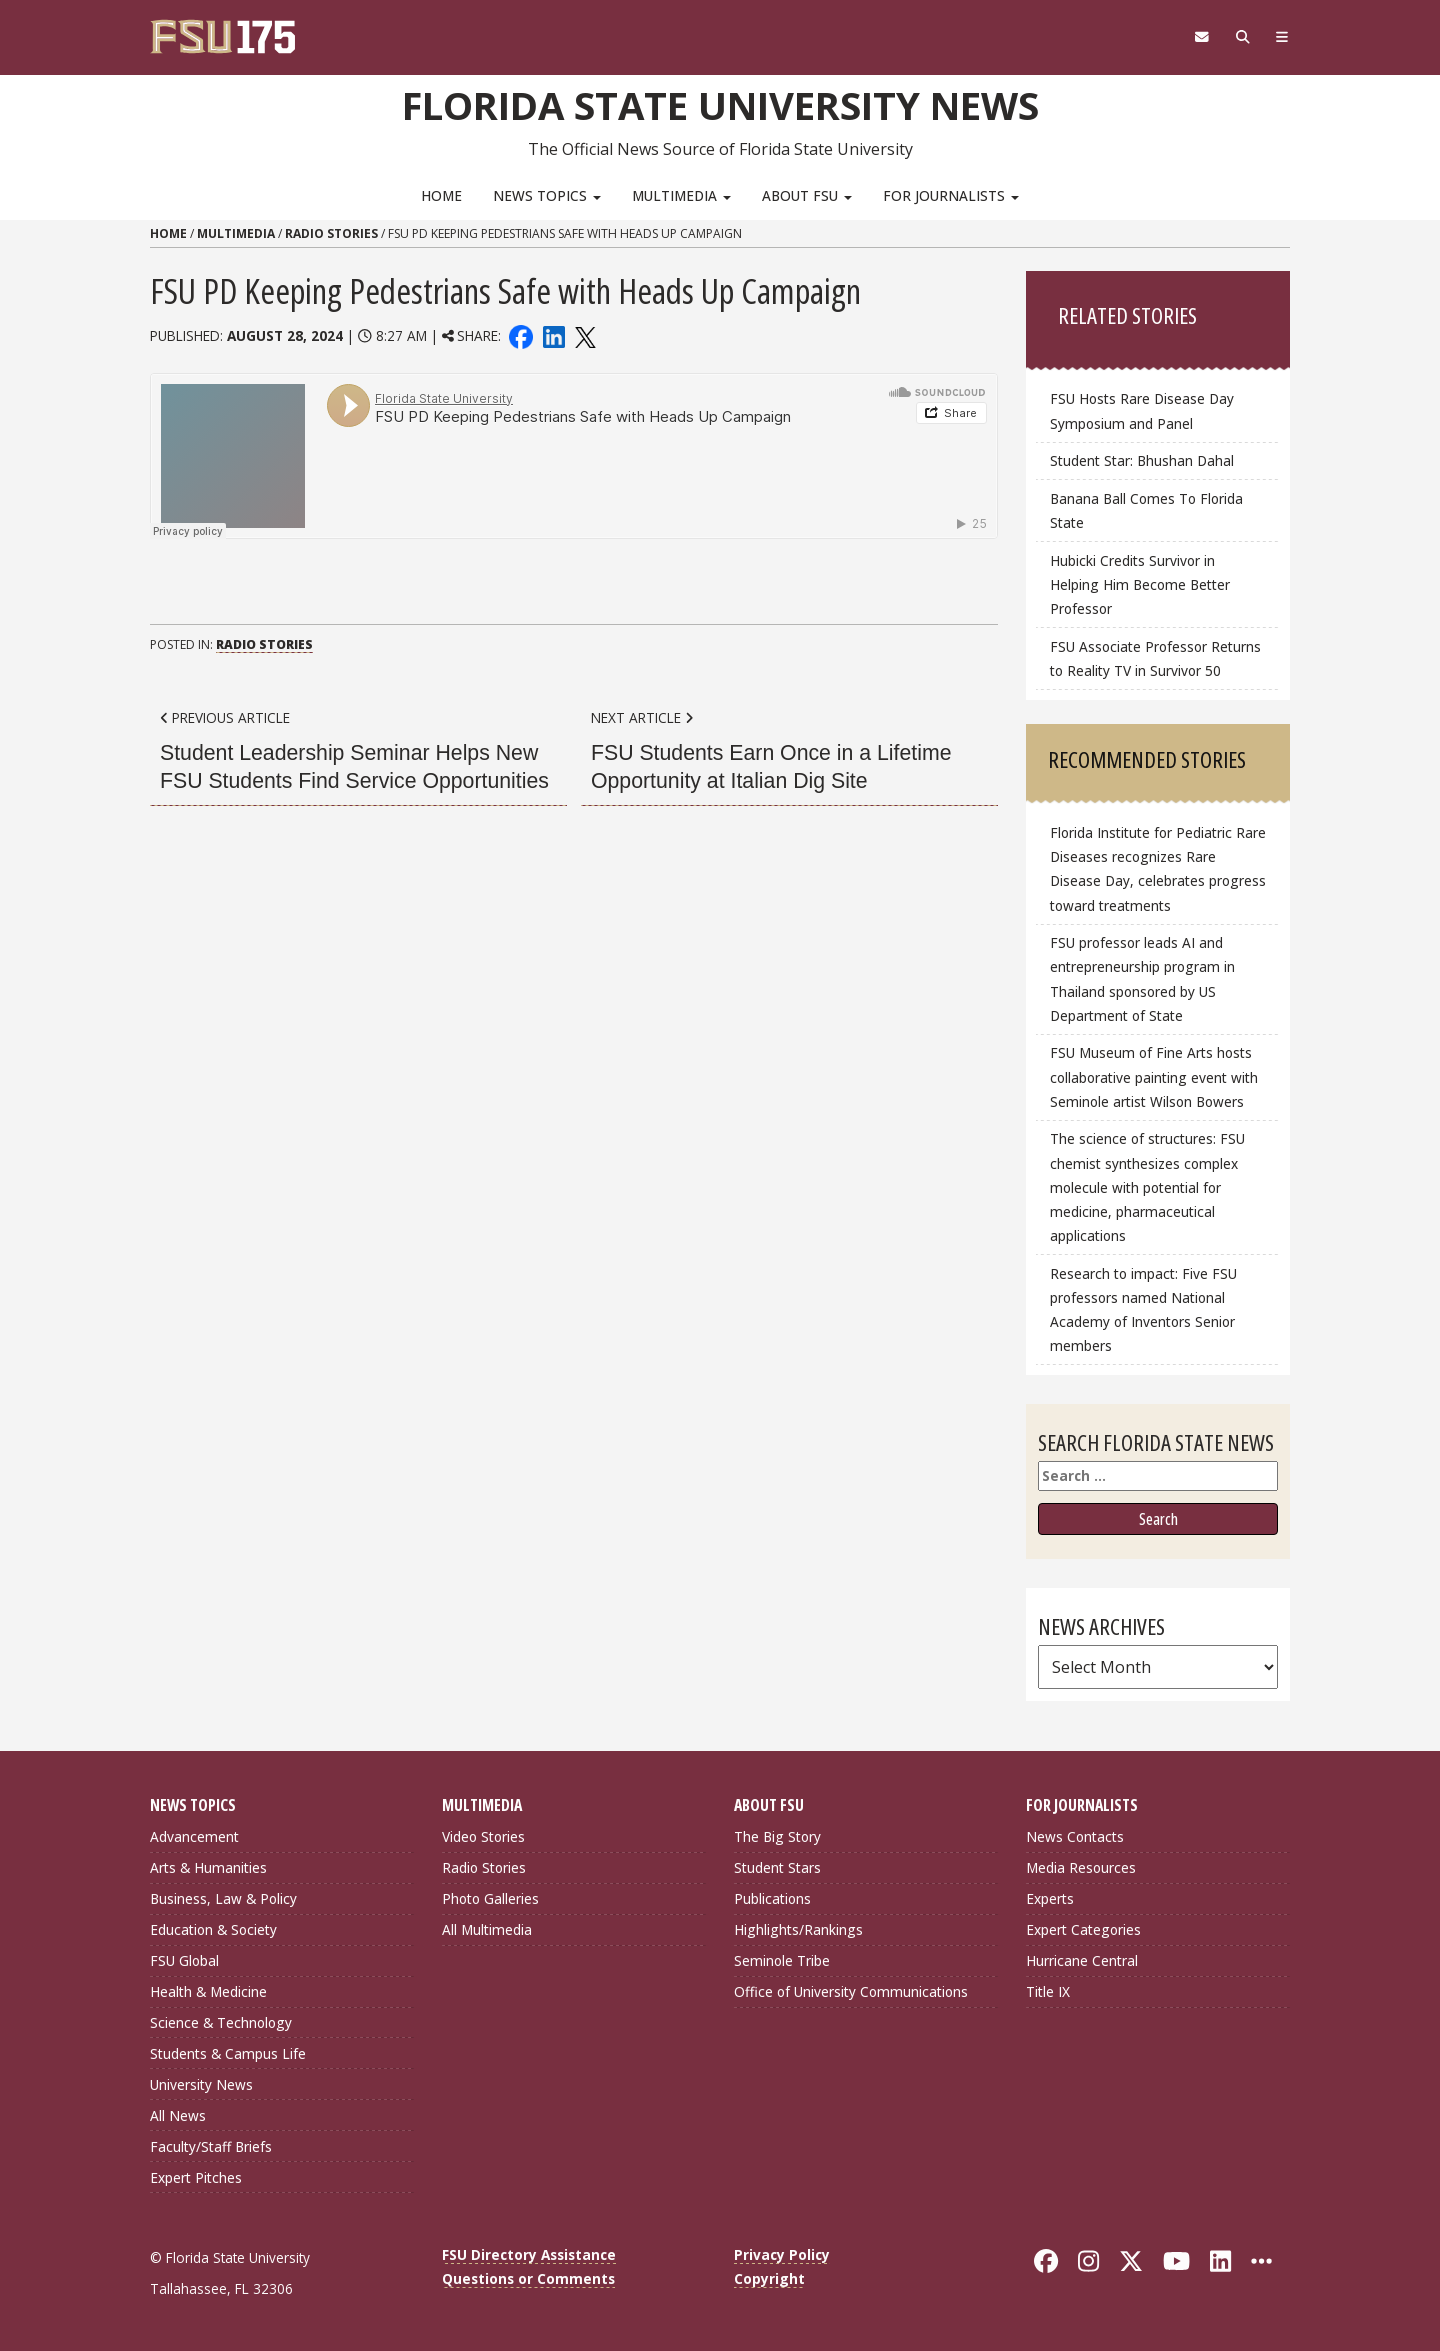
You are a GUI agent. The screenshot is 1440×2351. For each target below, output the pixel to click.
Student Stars (777, 1867)
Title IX (1048, 1991)
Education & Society (213, 1929)
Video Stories (483, 1836)
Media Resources (1081, 1867)
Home (441, 195)
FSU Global (184, 1960)
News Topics (547, 195)
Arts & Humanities (208, 1867)
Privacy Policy (782, 2254)
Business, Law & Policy (223, 1898)
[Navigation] (1282, 37)
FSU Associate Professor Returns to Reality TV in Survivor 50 (1155, 658)
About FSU (807, 195)
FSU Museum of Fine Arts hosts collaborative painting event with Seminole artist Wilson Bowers (1154, 1076)
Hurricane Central (1082, 1960)
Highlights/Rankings (798, 1929)
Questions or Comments (528, 2278)
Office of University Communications (851, 1991)
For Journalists (951, 195)
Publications (772, 1898)
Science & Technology (221, 2022)
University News (201, 2084)
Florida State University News (720, 105)
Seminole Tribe (782, 1960)
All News (178, 2115)
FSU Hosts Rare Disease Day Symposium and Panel (1142, 410)
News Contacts (1075, 1836)
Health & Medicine (208, 1991)
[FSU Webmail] (1201, 37)
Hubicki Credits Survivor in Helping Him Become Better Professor (1140, 584)
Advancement (194, 1836)
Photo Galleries (490, 1898)
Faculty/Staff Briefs (211, 2146)
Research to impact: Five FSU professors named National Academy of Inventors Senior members (1143, 1309)
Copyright (769, 2278)
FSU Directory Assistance (529, 2254)
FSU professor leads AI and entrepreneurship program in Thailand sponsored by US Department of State (1142, 978)
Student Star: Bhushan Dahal (1142, 460)
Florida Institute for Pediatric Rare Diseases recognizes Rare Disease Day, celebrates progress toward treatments (1158, 868)
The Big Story (777, 1836)
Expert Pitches (196, 2177)
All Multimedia (487, 1929)
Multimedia (681, 195)
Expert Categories (1083, 1929)
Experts (1050, 1898)
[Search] (1242, 37)
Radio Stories (331, 233)
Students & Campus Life (228, 2053)
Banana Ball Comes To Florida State (1146, 510)
